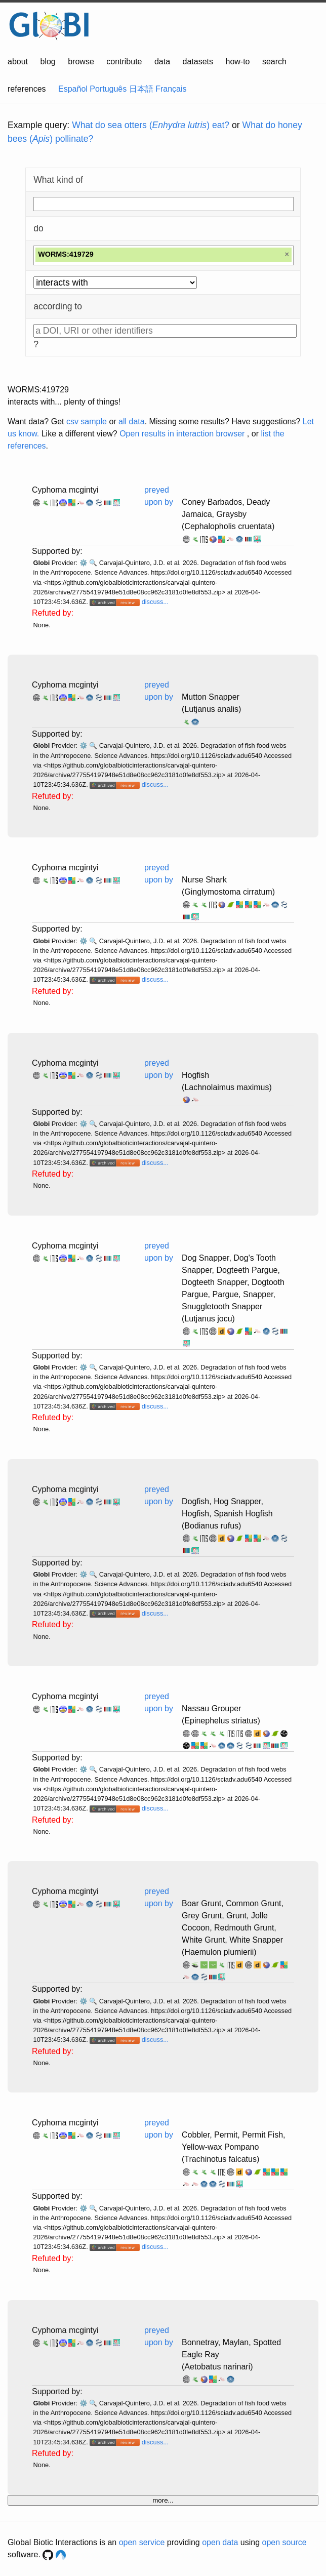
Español (73, 89)
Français (170, 89)
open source (284, 2542)
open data (220, 2542)
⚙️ (83, 563)
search (274, 61)
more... (162, 2500)
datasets (198, 61)
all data (131, 421)
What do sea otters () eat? (150, 125)
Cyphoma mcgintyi (65, 490)
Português (108, 89)
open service (142, 2542)
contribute (124, 61)
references (27, 89)
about (18, 61)
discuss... (155, 602)
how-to (237, 61)
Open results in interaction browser (181, 433)
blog (48, 61)
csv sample (86, 421)
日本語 (141, 89)
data (162, 61)
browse (81, 61)
